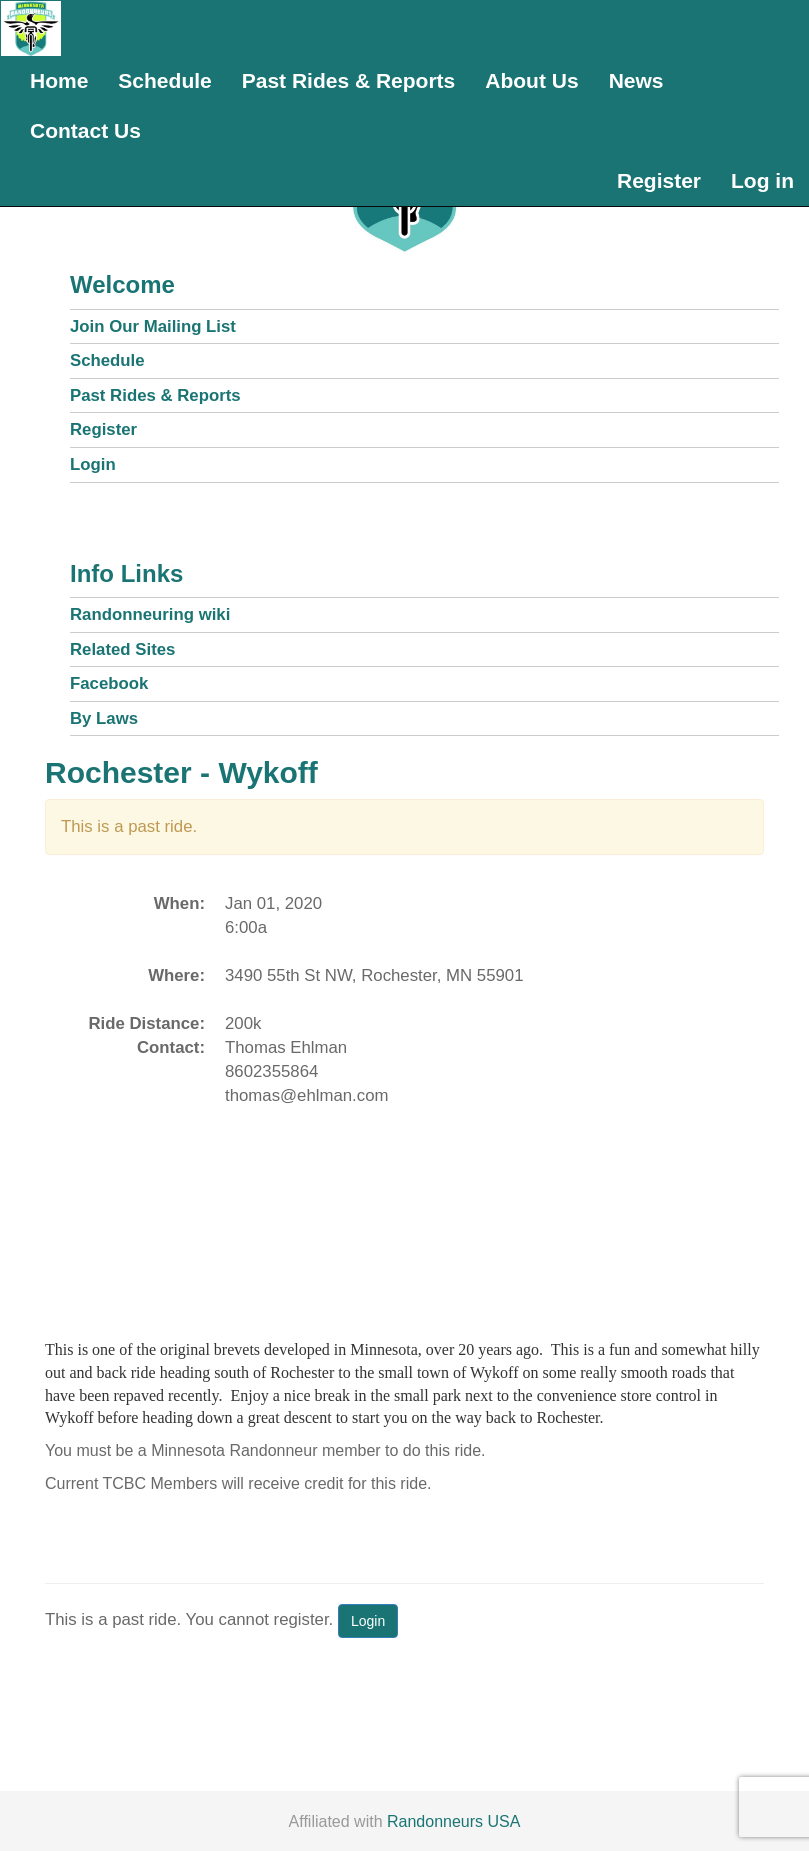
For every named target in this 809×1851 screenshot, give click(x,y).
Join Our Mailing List (153, 326)
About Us (531, 80)
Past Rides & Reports (349, 80)
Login (93, 464)
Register (659, 180)
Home (59, 80)
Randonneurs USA (453, 1821)
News (636, 80)
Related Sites (122, 649)
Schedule (164, 80)
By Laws (104, 718)
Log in (762, 180)
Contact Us (85, 130)
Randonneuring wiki (150, 614)
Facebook (109, 683)
